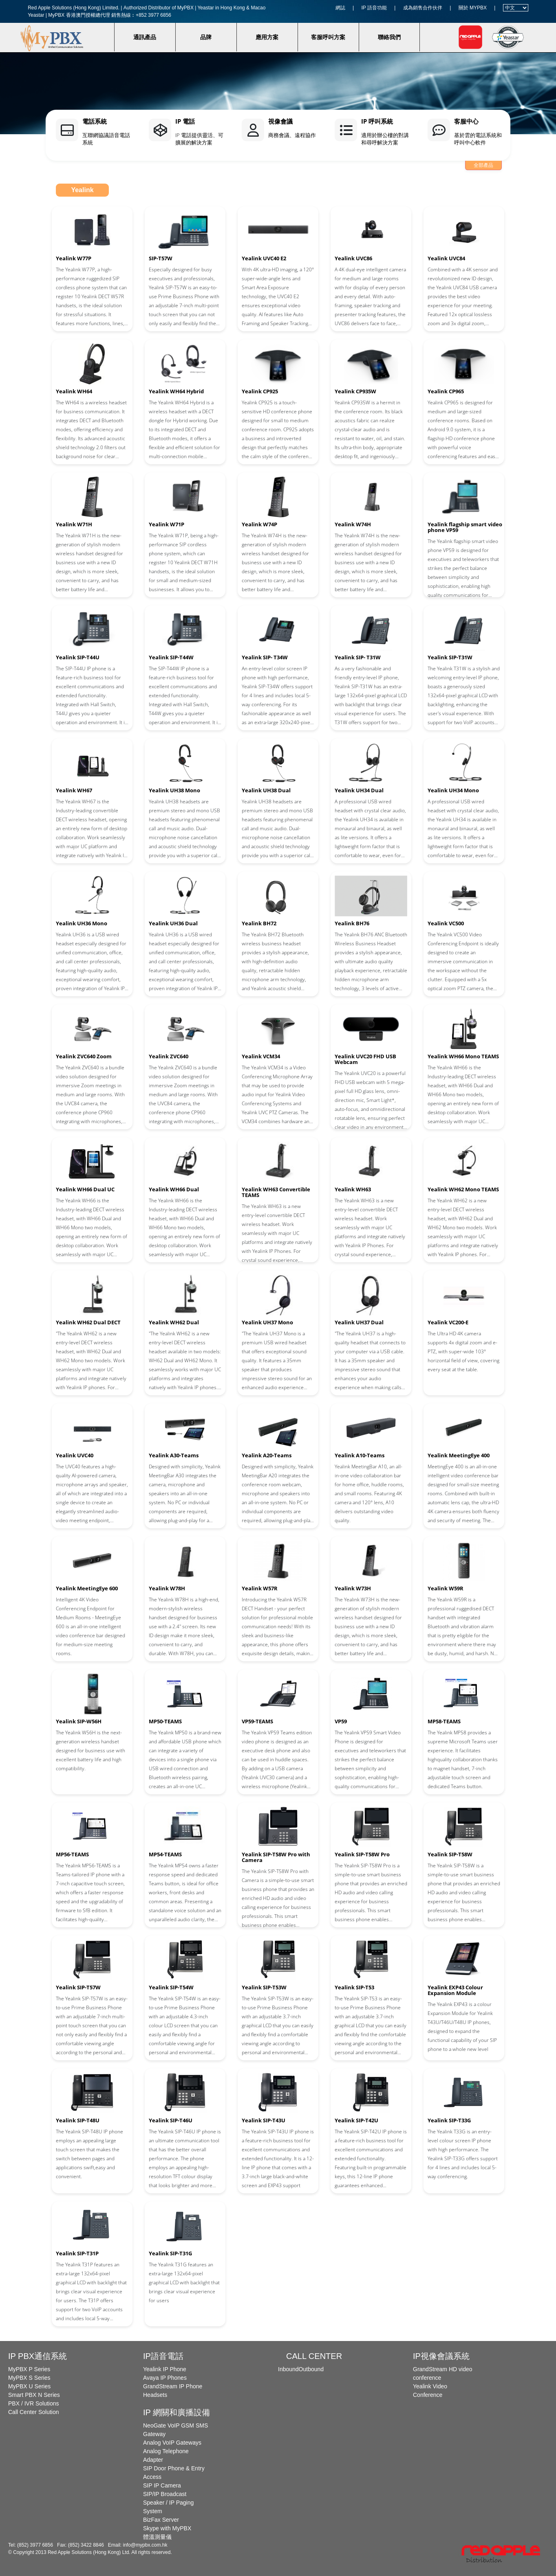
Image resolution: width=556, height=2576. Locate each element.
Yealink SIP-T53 (354, 1987)
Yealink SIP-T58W (450, 1854)
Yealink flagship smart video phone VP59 (465, 527)
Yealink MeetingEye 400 (459, 1455)
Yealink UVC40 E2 (264, 258)
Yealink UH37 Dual (359, 1322)
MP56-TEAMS (72, 1854)
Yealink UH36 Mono (81, 923)
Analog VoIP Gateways (172, 2442)
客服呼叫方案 (328, 37)
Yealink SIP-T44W (171, 657)
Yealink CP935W (355, 391)
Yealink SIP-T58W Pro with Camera (276, 1857)
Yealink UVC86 (353, 258)
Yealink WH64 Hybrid (176, 391)
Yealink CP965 (446, 391)
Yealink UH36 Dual (173, 923)
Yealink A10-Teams (359, 1455)
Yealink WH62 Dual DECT (88, 1322)
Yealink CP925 (260, 391)
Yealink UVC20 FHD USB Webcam (365, 1059)
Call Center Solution (33, 2412)
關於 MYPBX (473, 8)
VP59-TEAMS (257, 1721)
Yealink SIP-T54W (171, 1987)
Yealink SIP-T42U (356, 2120)
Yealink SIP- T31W (358, 657)
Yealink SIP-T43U (263, 2120)
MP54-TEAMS (165, 1854)
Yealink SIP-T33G (449, 2120)
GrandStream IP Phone (172, 2386)
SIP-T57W (160, 258)
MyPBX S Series (29, 2377)
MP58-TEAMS (444, 1721)
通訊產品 (144, 37)
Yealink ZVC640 (168, 1056)
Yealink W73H (353, 1588)
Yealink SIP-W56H (78, 1721)
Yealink (82, 189)
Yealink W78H (167, 1588)
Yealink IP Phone (164, 2369)
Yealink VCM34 (261, 1056)
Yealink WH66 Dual (174, 1189)
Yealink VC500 (446, 923)
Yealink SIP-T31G (170, 2253)
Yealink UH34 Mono (453, 790)
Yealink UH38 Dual (266, 790)
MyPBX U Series (29, 2386)
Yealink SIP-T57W (78, 1987)
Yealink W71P (166, 524)
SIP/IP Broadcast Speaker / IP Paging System (168, 2502)
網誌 (340, 8)
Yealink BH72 (259, 923)
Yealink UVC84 (446, 258)
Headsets (155, 2395)
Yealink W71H (74, 524)
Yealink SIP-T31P (77, 2253)
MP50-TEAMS (165, 1721)
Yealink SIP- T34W (265, 657)
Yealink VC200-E (448, 1322)
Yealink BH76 (352, 923)
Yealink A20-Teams (266, 1455)
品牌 (206, 37)
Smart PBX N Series (34, 2395)
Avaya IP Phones (165, 2377)
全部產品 (483, 165)
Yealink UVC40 (74, 1455)
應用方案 (267, 37)
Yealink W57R (260, 1588)
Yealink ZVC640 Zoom (84, 1056)
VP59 (341, 1721)
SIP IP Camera (162, 2485)
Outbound (311, 2369)
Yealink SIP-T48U (77, 2120)
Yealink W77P (73, 258)
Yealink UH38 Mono (174, 790)
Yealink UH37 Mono (267, 1322)
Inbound (288, 2369)
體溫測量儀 (157, 2537)
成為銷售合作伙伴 (422, 8)
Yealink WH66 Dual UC (85, 1189)
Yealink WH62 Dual (174, 1322)
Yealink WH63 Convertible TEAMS (276, 1192)
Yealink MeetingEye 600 (87, 1588)
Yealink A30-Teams (174, 1455)
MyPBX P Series (29, 2369)
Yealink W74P (259, 524)
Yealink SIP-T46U (170, 2120)
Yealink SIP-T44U (77, 657)
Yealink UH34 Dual (359, 790)
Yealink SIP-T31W (450, 657)
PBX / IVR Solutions (33, 2403)
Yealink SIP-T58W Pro (362, 1854)
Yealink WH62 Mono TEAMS (463, 1189)
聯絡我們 (389, 37)
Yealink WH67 (74, 790)
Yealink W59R (445, 1588)
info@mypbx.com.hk (145, 2545)
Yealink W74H (353, 524)
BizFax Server (161, 2519)
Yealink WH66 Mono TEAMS (463, 1056)
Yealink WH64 (74, 391)
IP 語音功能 (374, 8)
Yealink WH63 (353, 1189)
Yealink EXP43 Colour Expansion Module (455, 1990)
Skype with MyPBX (167, 2528)
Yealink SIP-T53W (264, 1987)
